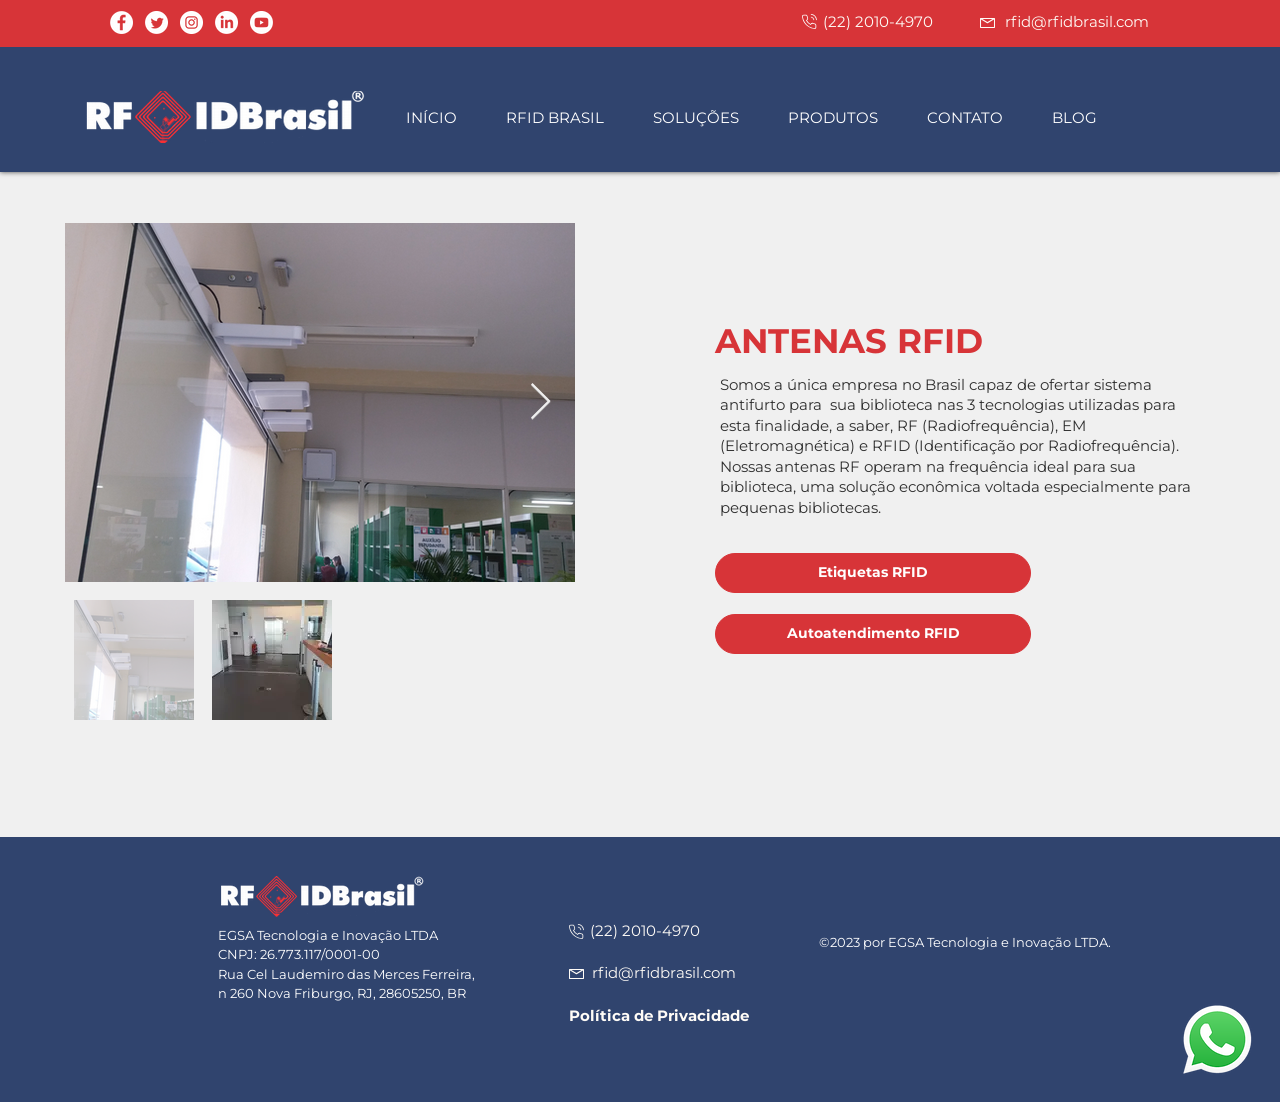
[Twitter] (156, 22)
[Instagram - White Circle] (191, 22)
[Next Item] (540, 402)
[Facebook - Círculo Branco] (121, 22)
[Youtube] (261, 22)
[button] (564, 117)
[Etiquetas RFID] (873, 573)
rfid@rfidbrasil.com (1077, 21)
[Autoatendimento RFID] (873, 634)
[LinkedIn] (226, 22)
